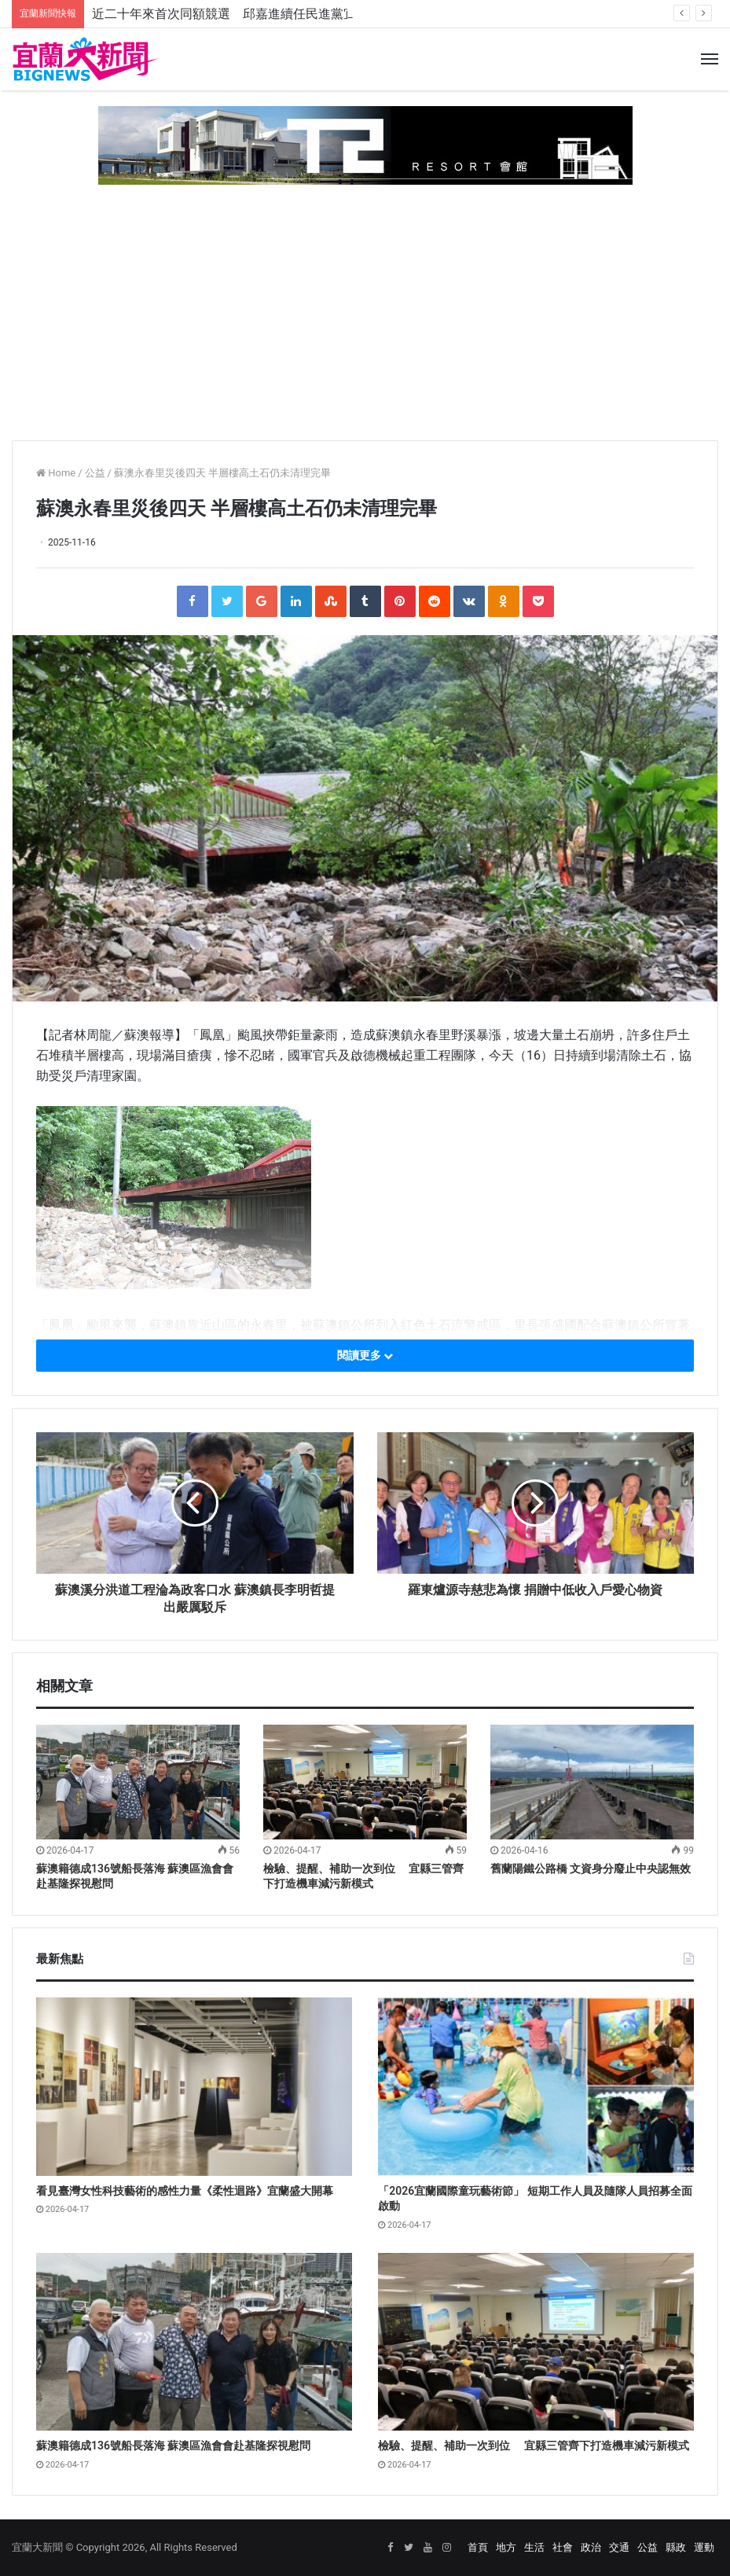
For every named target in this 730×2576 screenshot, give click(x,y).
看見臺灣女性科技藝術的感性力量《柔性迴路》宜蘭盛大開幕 (184, 2191)
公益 (95, 473)
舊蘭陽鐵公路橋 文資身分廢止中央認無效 (590, 1868)
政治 (591, 2547)
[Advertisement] (365, 307)
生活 (534, 2547)
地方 (506, 2547)
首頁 (478, 2547)
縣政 (676, 2547)
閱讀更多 (365, 1355)
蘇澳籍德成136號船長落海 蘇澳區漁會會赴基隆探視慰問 (173, 2445)
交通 (619, 2547)
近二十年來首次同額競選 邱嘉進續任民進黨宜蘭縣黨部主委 (261, 13)
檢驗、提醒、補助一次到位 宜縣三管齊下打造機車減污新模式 (533, 2445)
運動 (704, 2547)
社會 (562, 2547)
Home (55, 473)
